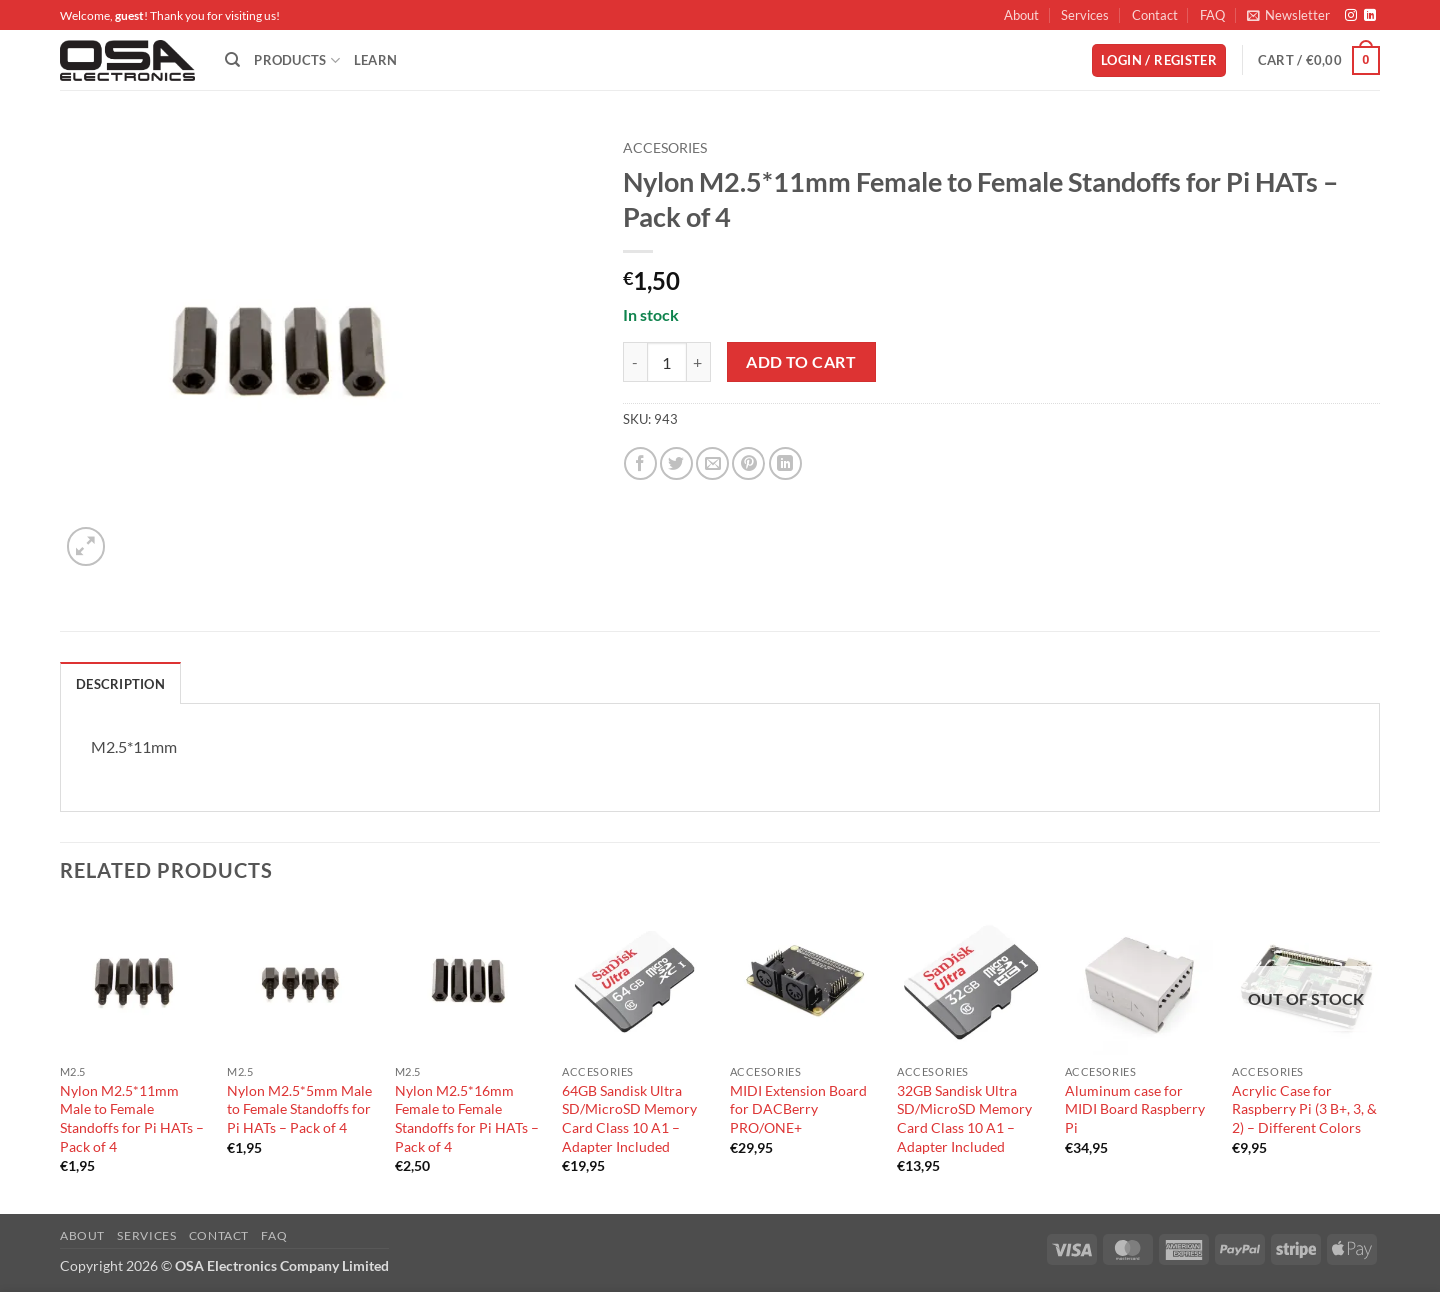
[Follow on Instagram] (1351, 16)
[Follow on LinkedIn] (1370, 16)
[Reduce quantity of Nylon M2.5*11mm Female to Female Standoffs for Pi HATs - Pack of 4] (635, 362)
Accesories (665, 148)
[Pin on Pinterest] (748, 463)
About (1021, 15)
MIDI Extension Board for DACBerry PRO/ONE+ (798, 1109)
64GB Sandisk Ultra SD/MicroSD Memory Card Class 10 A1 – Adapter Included (629, 1118)
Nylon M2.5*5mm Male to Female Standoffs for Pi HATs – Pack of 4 (299, 1109)
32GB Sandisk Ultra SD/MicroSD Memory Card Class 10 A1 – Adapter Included (964, 1118)
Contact (1155, 15)
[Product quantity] (667, 362)
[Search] (232, 60)
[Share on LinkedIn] (785, 463)
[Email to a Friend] (712, 463)
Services (1085, 15)
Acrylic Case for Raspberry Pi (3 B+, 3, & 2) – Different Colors (1304, 1109)
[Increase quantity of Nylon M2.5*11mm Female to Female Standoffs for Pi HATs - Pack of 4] (699, 362)
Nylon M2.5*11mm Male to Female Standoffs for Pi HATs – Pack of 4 (132, 1118)
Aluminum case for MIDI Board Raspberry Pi (1135, 1109)
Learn (375, 60)
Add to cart (801, 362)
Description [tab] (120, 684)
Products (297, 60)
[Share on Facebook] (640, 463)
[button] (1288, 15)
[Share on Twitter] (676, 463)
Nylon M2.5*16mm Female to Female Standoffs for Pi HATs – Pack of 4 (467, 1118)
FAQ (1212, 15)
